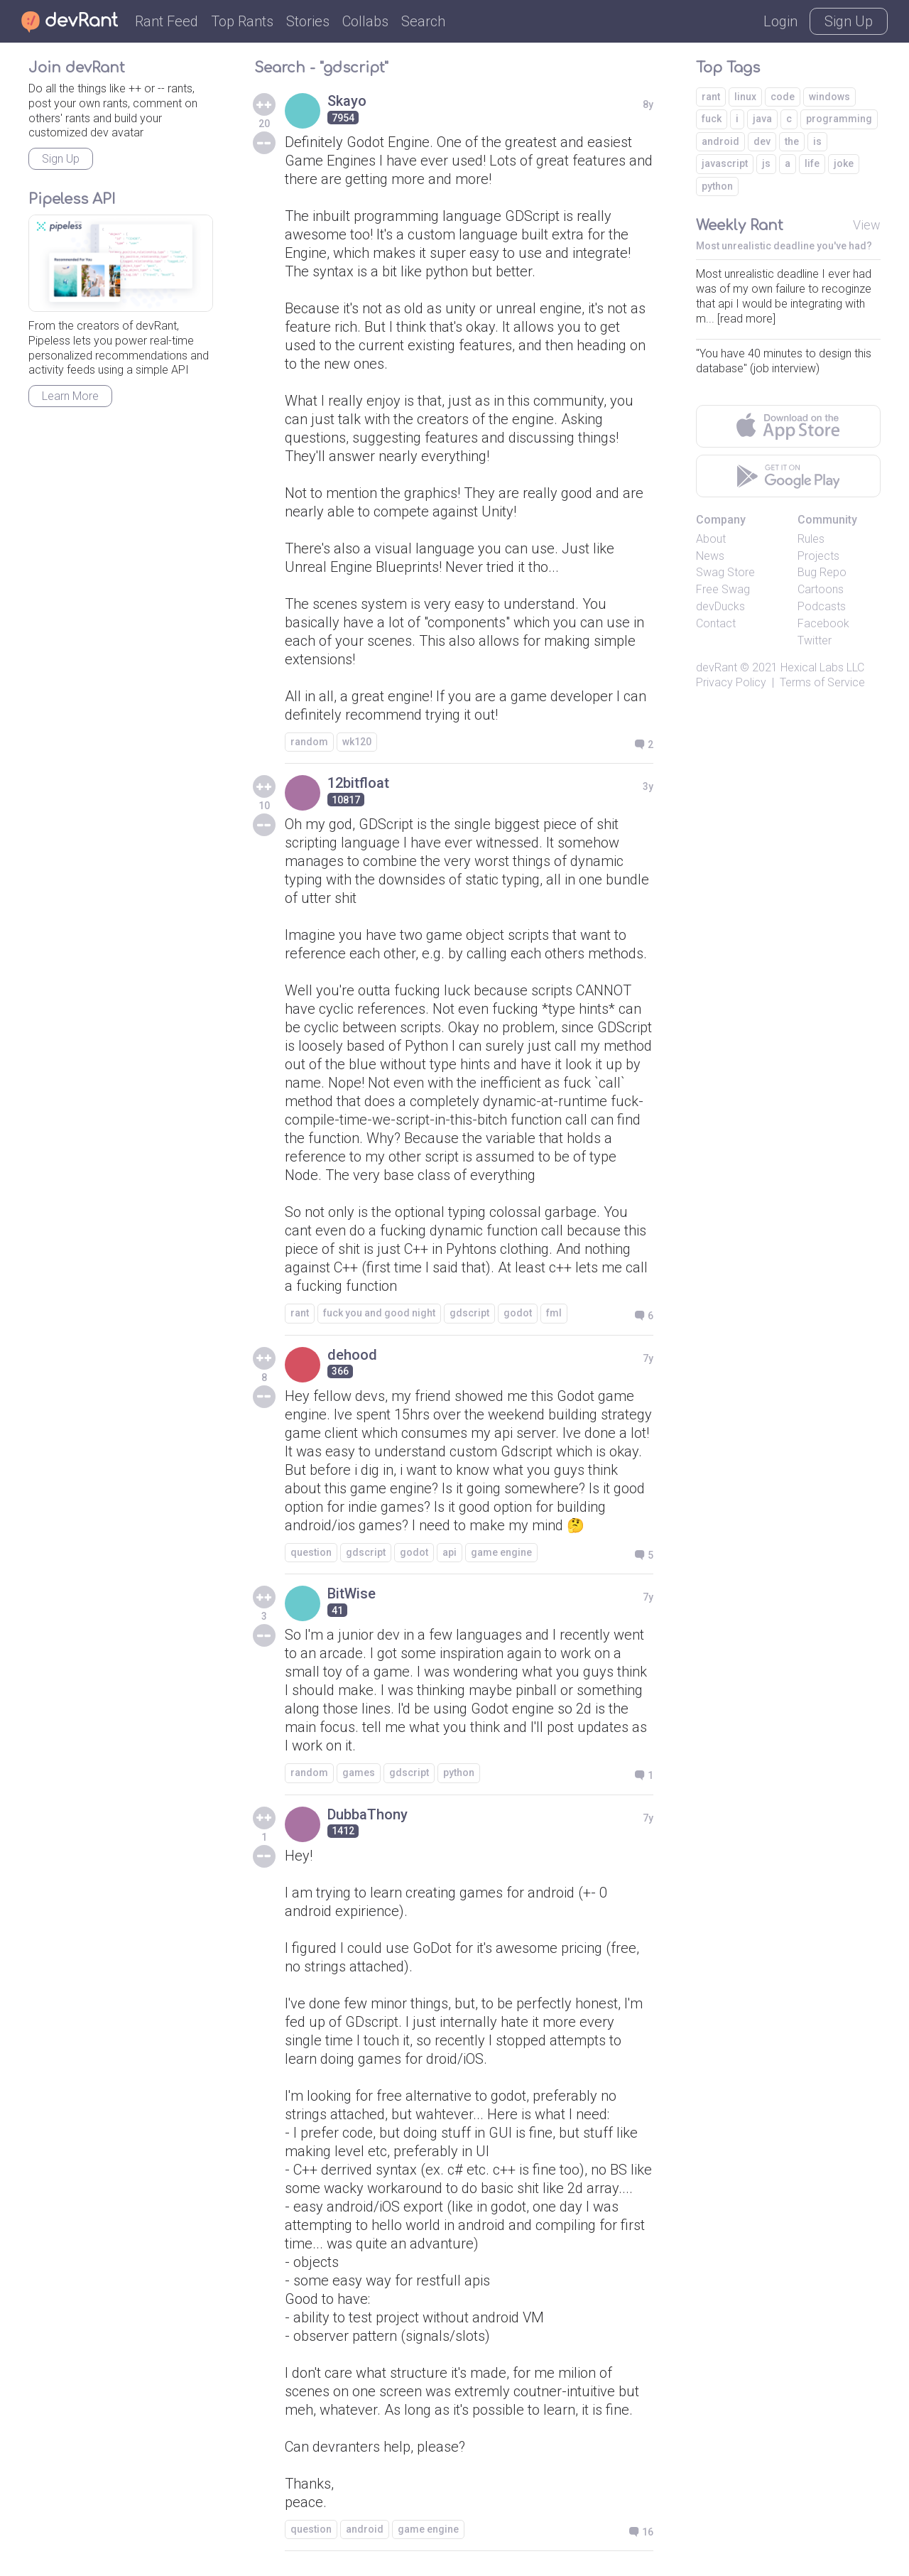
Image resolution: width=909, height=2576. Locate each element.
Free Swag (723, 589)
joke (844, 163)
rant (299, 1313)
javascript (725, 163)
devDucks (720, 606)
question (311, 1552)
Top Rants (242, 21)
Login (780, 21)
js (766, 163)
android (364, 2529)
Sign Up (848, 21)
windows (829, 96)
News (710, 556)
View (867, 224)
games (358, 1772)
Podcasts (822, 606)
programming (839, 118)
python (458, 1772)
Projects (818, 556)
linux (745, 96)
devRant (716, 667)
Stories (308, 21)
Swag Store (725, 572)
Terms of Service (822, 682)
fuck (712, 118)
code (783, 96)
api (449, 1552)
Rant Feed (166, 21)
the (792, 141)
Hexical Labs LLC (822, 667)
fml (554, 1313)
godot (518, 1313)
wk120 (356, 741)
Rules (811, 539)
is (817, 141)
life (812, 163)
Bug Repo (822, 572)
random (309, 741)
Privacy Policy (731, 682)
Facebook (823, 623)
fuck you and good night (379, 1313)
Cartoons (821, 589)
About (711, 539)
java (762, 118)
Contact (716, 623)
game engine (501, 1552)
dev (762, 141)
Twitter (815, 640)
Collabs (365, 21)
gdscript (469, 1313)
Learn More (70, 396)
